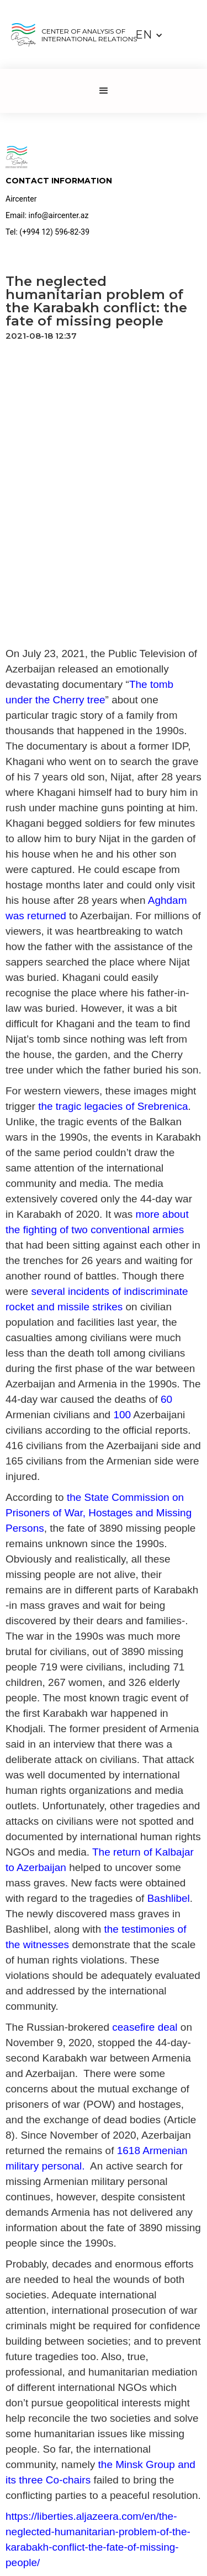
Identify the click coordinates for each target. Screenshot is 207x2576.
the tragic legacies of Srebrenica (113, 1106)
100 (122, 1414)
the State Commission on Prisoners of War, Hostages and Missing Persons (99, 1513)
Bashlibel (168, 1898)
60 (166, 1399)
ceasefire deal (144, 2027)
